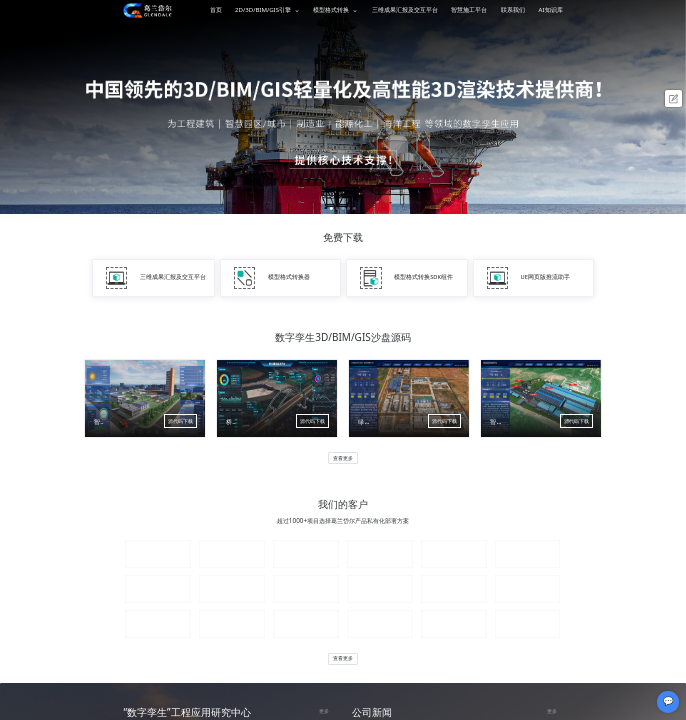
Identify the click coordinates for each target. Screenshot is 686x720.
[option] (343, 107)
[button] (331, 208)
